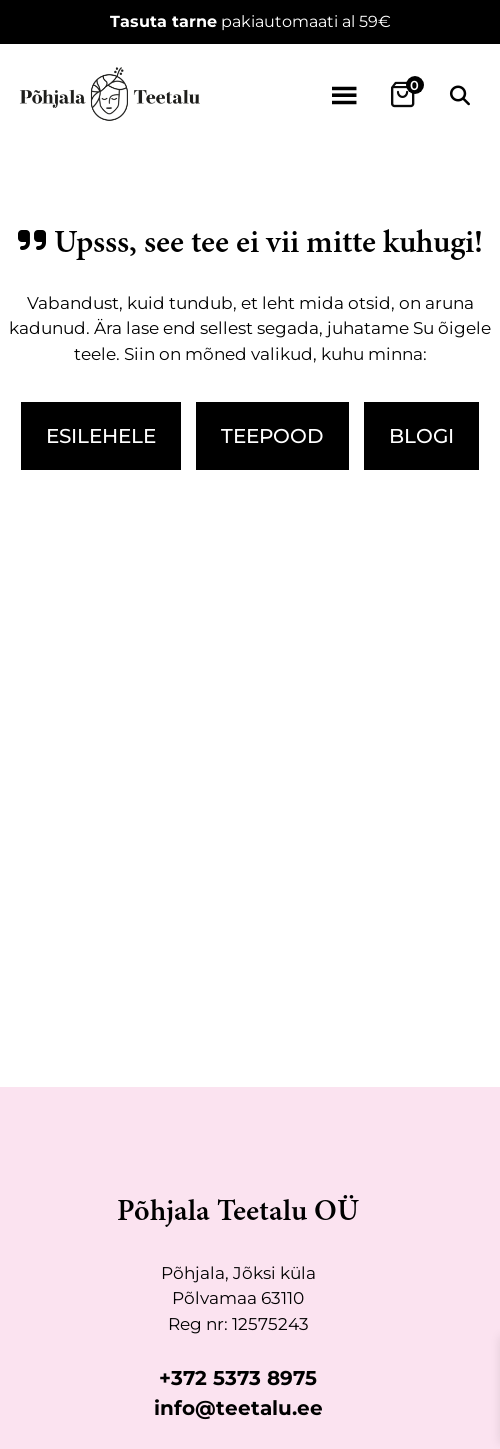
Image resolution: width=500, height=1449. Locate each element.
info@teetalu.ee (238, 1408)
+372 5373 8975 (238, 1378)
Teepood (272, 436)
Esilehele (101, 436)
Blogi (421, 436)
